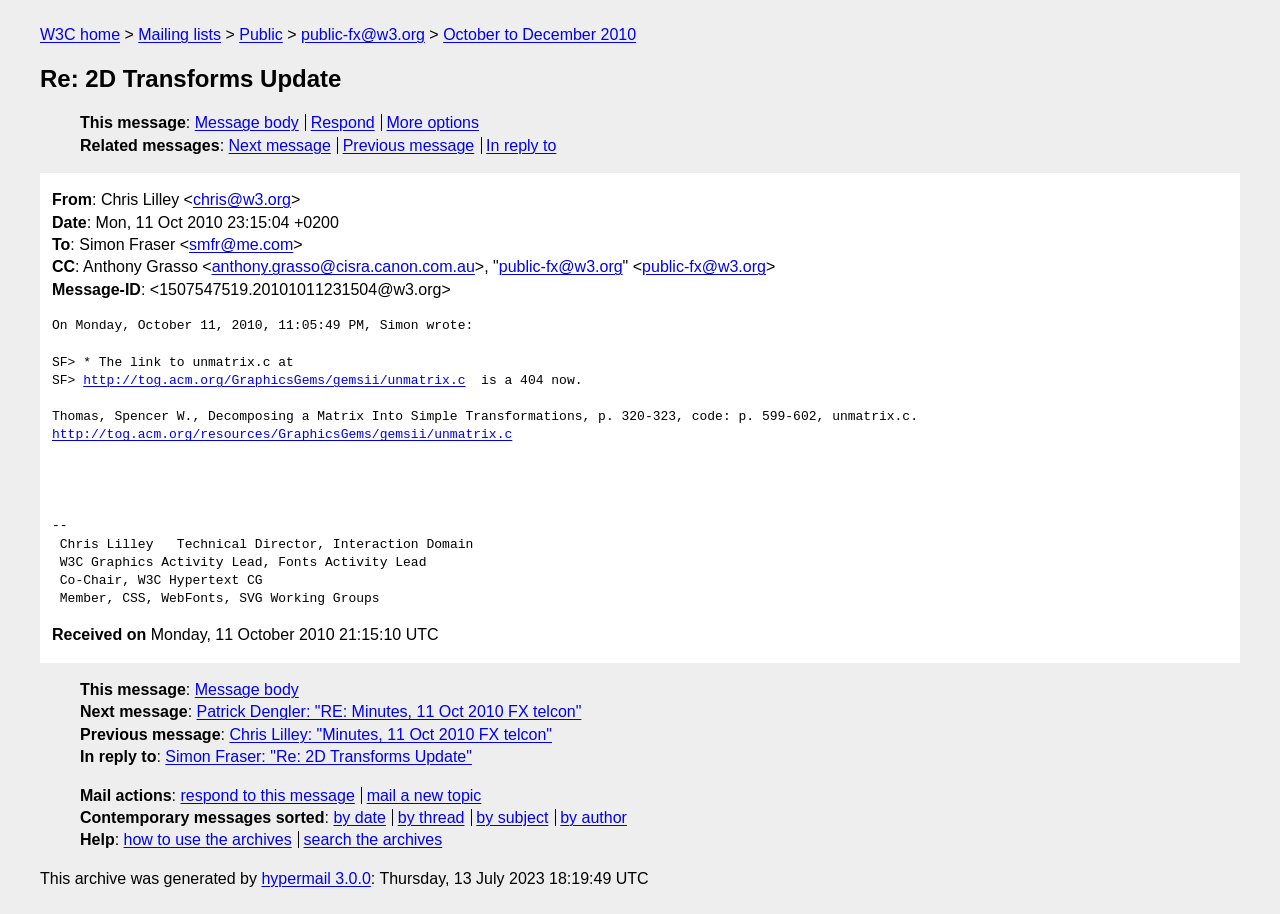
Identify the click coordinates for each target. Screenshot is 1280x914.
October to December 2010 (539, 34)
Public (261, 34)
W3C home (80, 34)
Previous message (409, 145)
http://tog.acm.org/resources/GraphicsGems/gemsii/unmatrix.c (282, 435)
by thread (431, 817)
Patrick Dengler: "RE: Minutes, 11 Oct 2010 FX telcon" (389, 711)
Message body (247, 122)
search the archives (373, 839)
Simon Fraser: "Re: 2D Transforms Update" (318, 756)
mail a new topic (424, 795)
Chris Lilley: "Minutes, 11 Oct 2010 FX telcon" (390, 734)
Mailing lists (179, 34)
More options (433, 122)
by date (359, 817)
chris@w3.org (242, 199)
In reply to (521, 145)
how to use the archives (208, 839)
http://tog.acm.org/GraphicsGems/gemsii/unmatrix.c (274, 381)
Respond (343, 122)
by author (593, 817)
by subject (512, 817)
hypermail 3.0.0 (315, 878)
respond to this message (267, 795)
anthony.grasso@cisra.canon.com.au (343, 266)
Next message (280, 145)
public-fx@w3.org (363, 34)
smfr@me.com (241, 244)
